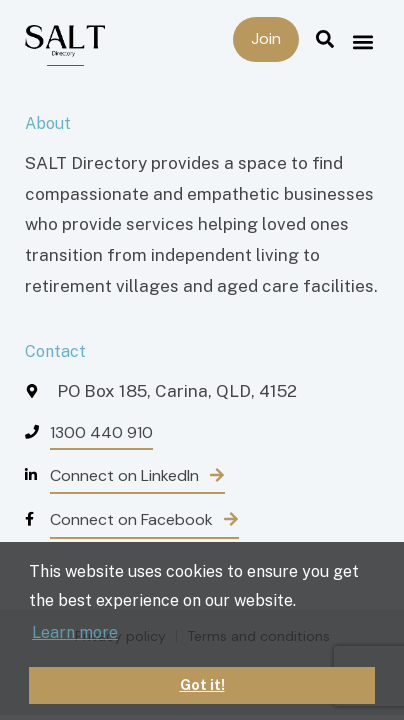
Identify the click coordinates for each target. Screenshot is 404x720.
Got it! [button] (202, 684)
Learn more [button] (75, 632)
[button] (362, 41)
